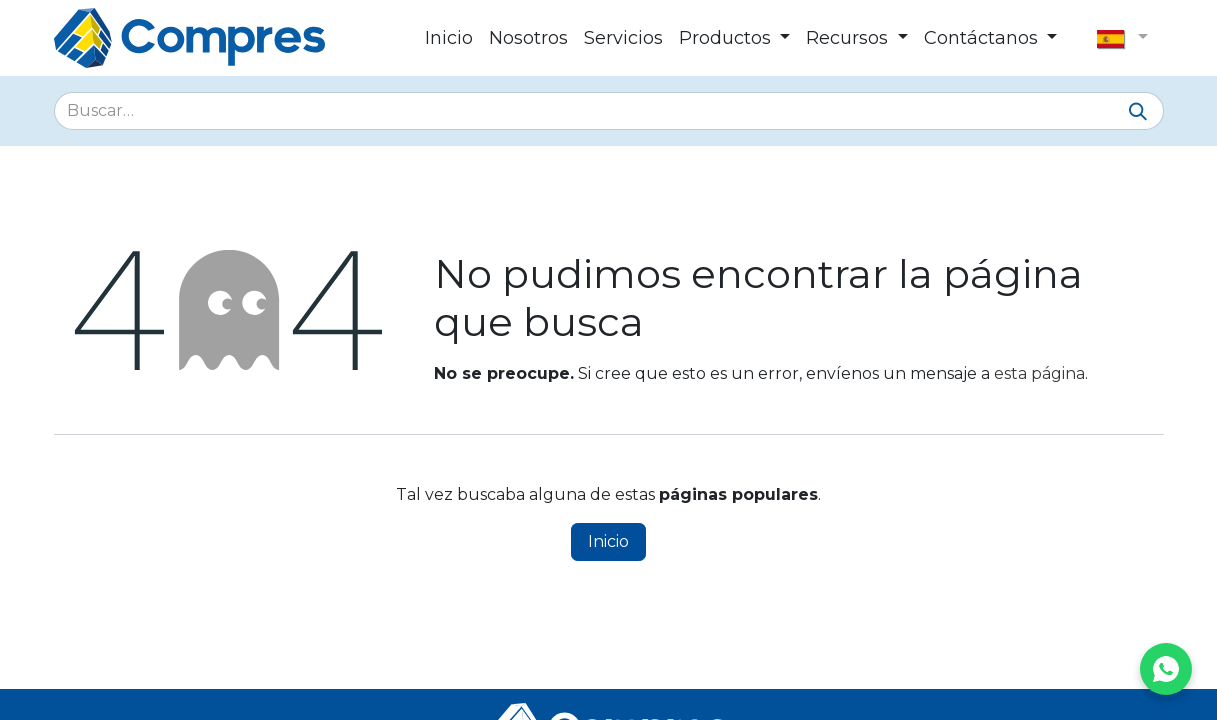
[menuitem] (449, 38)
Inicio (608, 541)
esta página (1039, 373)
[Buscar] (1138, 112)
